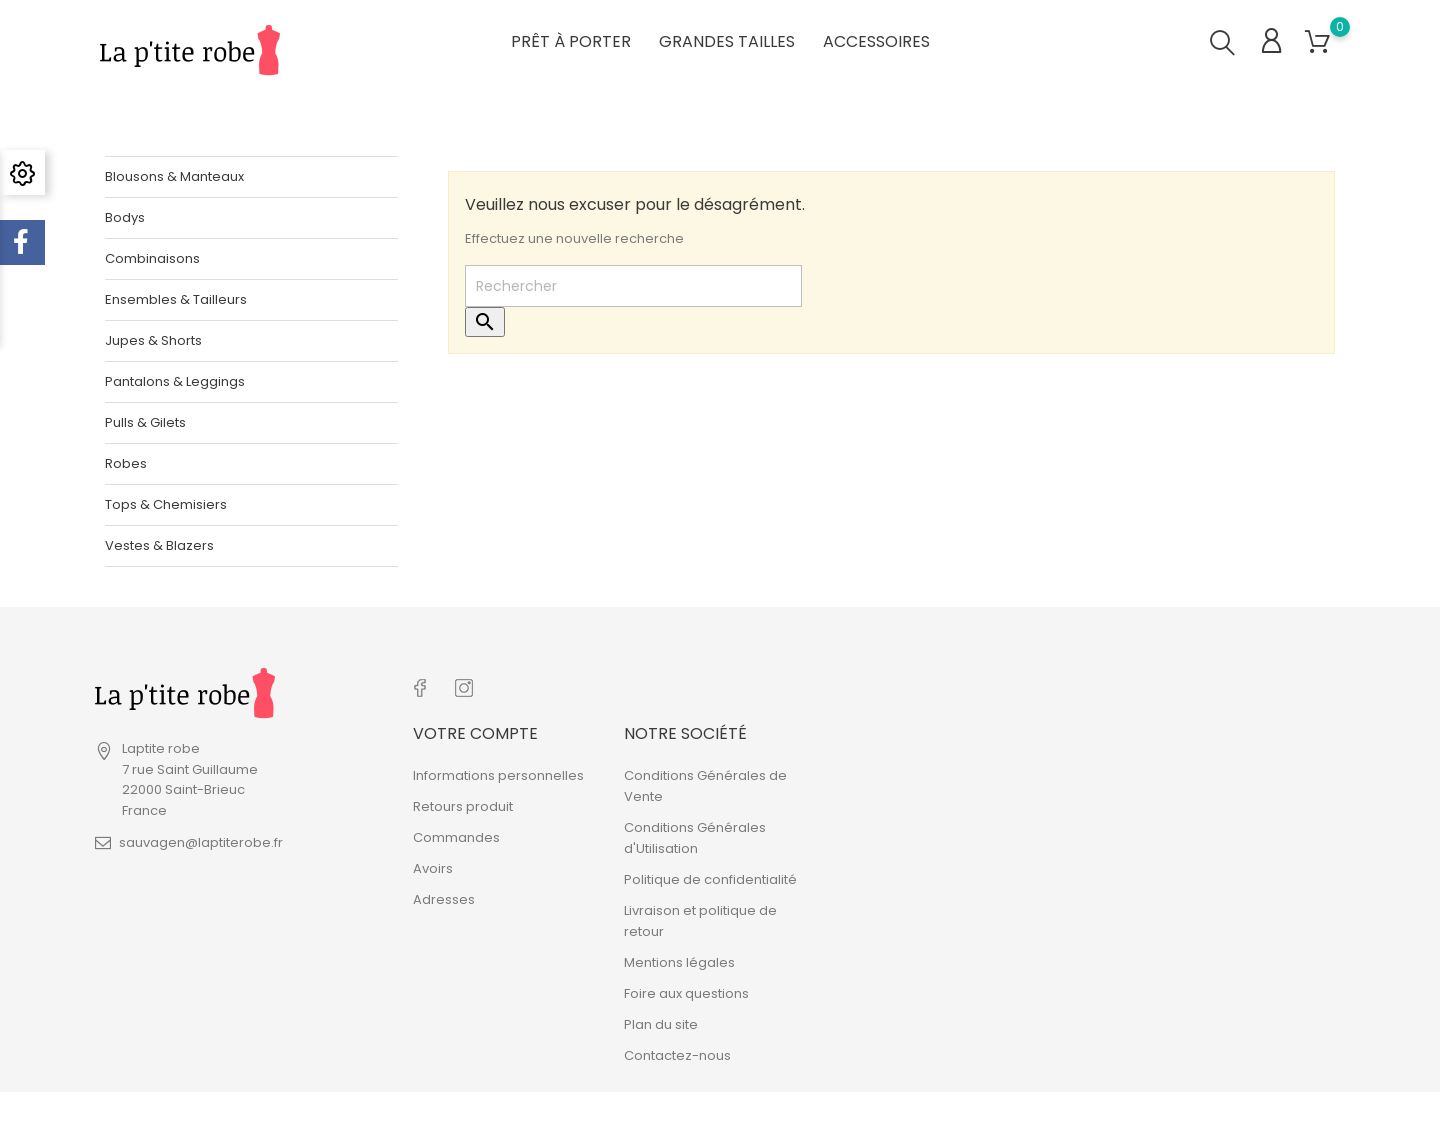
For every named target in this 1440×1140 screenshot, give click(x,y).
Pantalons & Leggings (175, 380)
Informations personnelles (498, 772)
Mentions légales (679, 959)
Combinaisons (152, 257)
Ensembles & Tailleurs (176, 298)
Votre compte (475, 730)
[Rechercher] (633, 286)
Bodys (125, 216)
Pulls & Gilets (145, 421)
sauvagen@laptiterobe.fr (201, 842)
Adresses (444, 896)
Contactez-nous (677, 1052)
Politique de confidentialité (710, 876)
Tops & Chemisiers (166, 503)
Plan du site (661, 1021)
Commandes (456, 834)
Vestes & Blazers (159, 544)
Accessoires (876, 39)
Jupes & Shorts (153, 339)
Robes (126, 462)
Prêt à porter (571, 39)
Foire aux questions (686, 990)
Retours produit (463, 803)
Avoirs (433, 865)
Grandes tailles (727, 39)
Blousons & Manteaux (174, 175)
